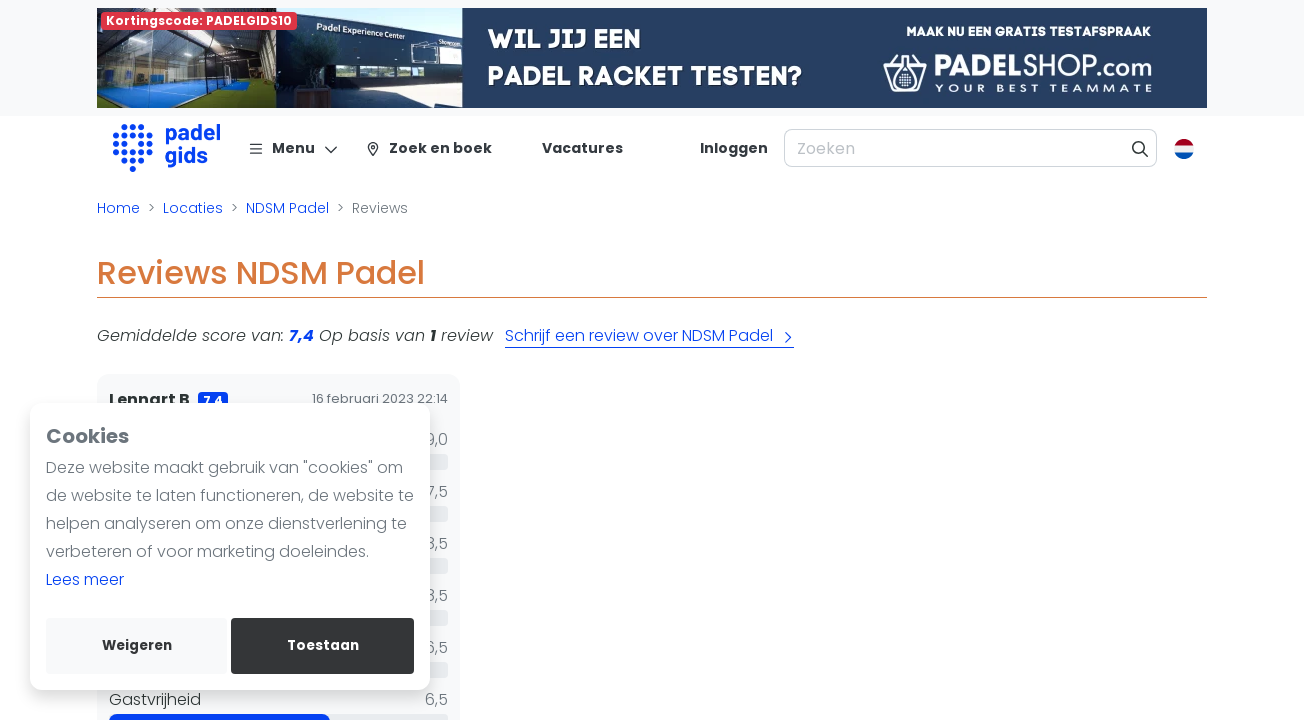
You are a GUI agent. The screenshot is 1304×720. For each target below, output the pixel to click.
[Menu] (293, 148)
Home (118, 208)
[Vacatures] (570, 148)
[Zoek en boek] (428, 148)
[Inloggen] (734, 148)
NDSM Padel (287, 208)
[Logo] (166, 148)
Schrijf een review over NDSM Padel (649, 335)
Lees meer (85, 579)
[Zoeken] (1140, 148)
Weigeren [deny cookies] (137, 645)
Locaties (193, 208)
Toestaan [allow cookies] (323, 645)
